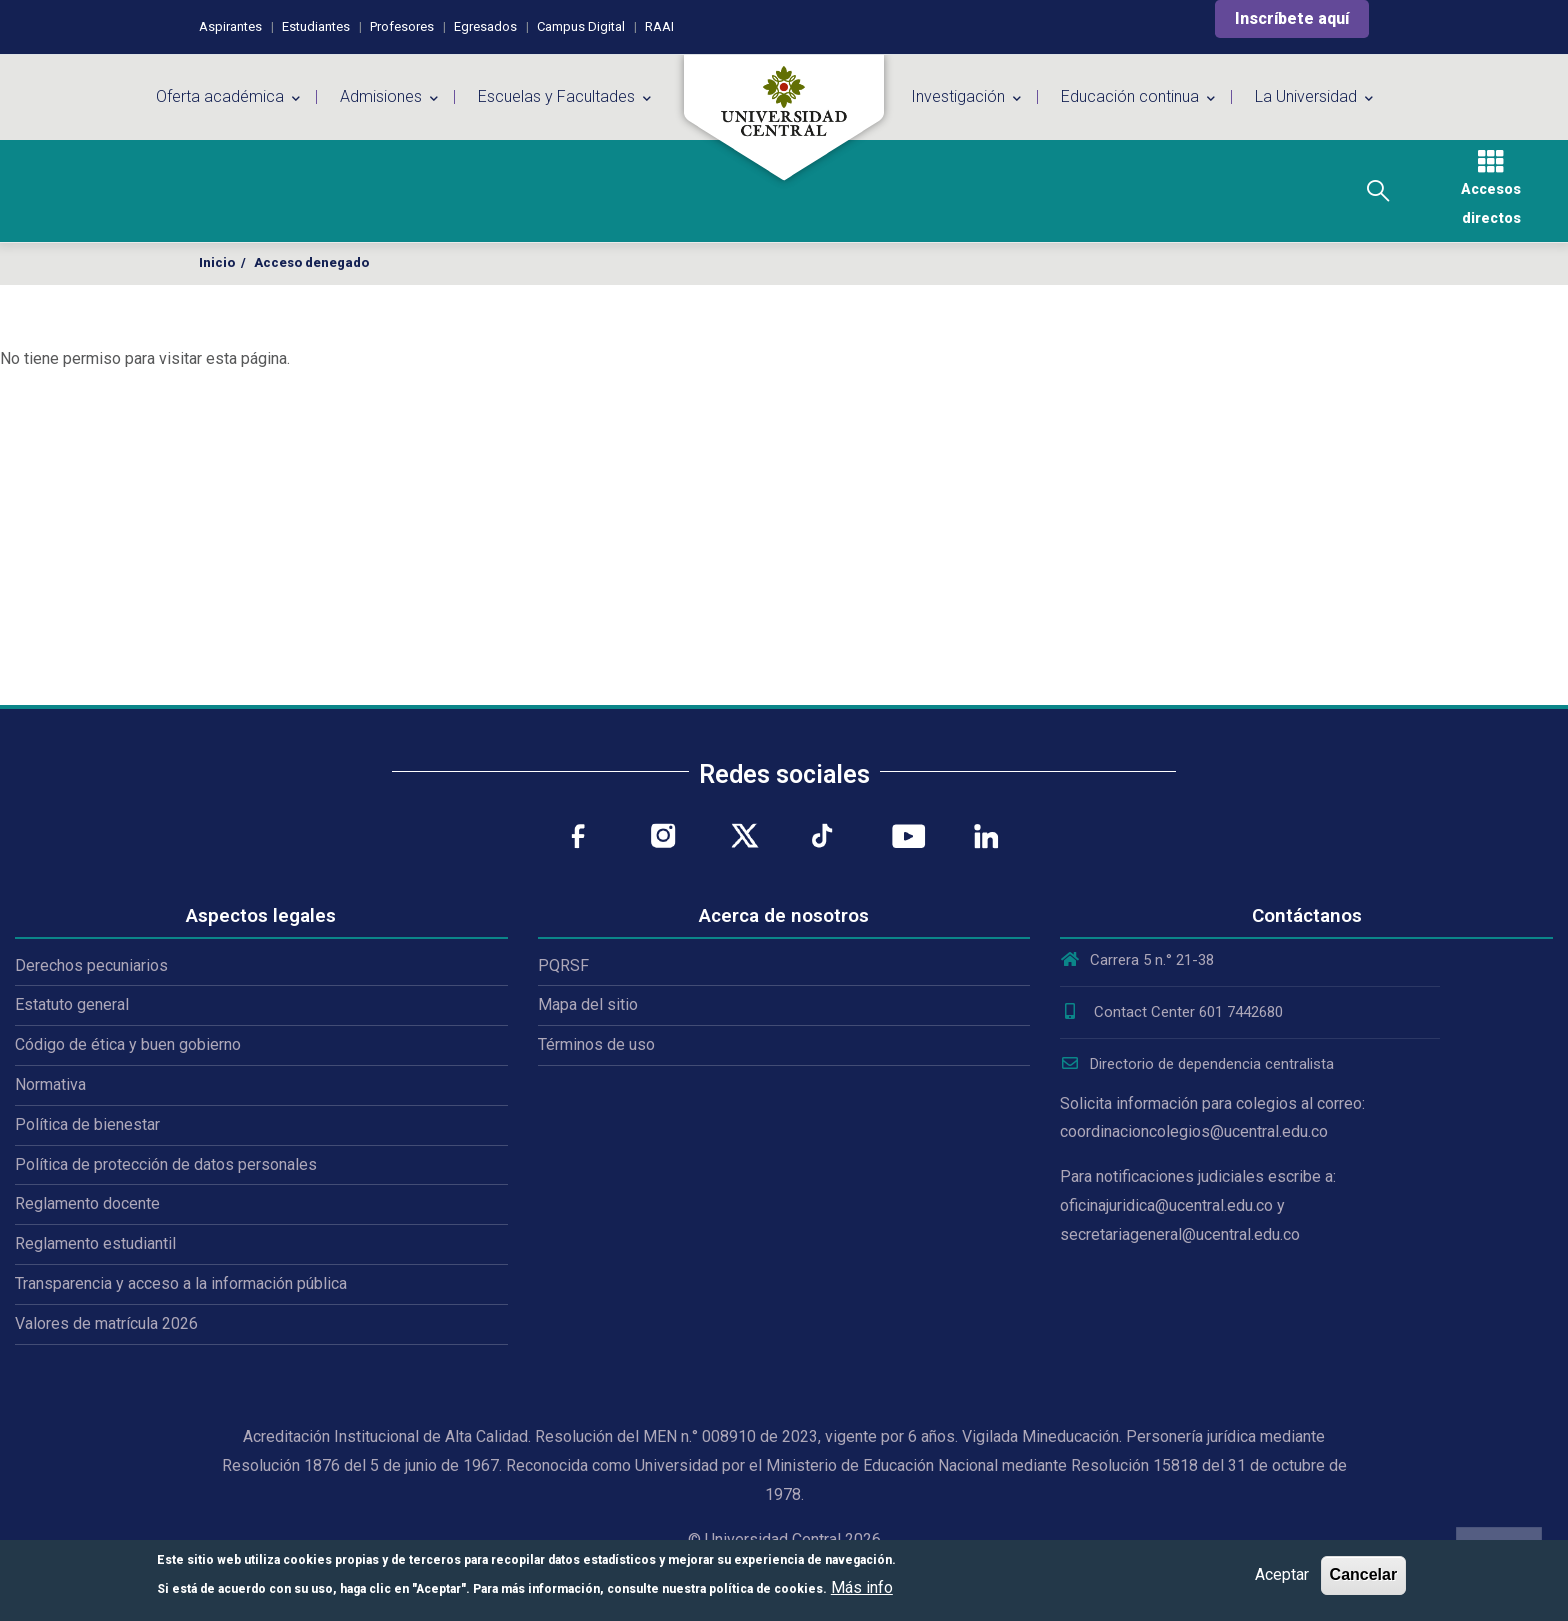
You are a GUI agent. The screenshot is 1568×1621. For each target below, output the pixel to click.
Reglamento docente (87, 1203)
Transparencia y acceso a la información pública (181, 1283)
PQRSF (563, 965)
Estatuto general (72, 1004)
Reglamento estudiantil (95, 1243)
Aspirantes (230, 26)
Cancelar (1364, 1574)
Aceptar (1282, 1574)
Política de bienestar (87, 1124)
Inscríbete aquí (1292, 18)
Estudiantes (316, 26)
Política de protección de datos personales (166, 1164)
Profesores (402, 26)
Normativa (50, 1084)
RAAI (659, 26)
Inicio (217, 262)
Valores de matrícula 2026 (106, 1323)
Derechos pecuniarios (91, 965)
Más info (862, 1587)
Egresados (485, 26)
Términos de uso (596, 1044)
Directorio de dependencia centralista (1197, 1064)
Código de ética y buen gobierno (128, 1044)
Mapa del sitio (588, 1004)
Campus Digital (581, 26)
